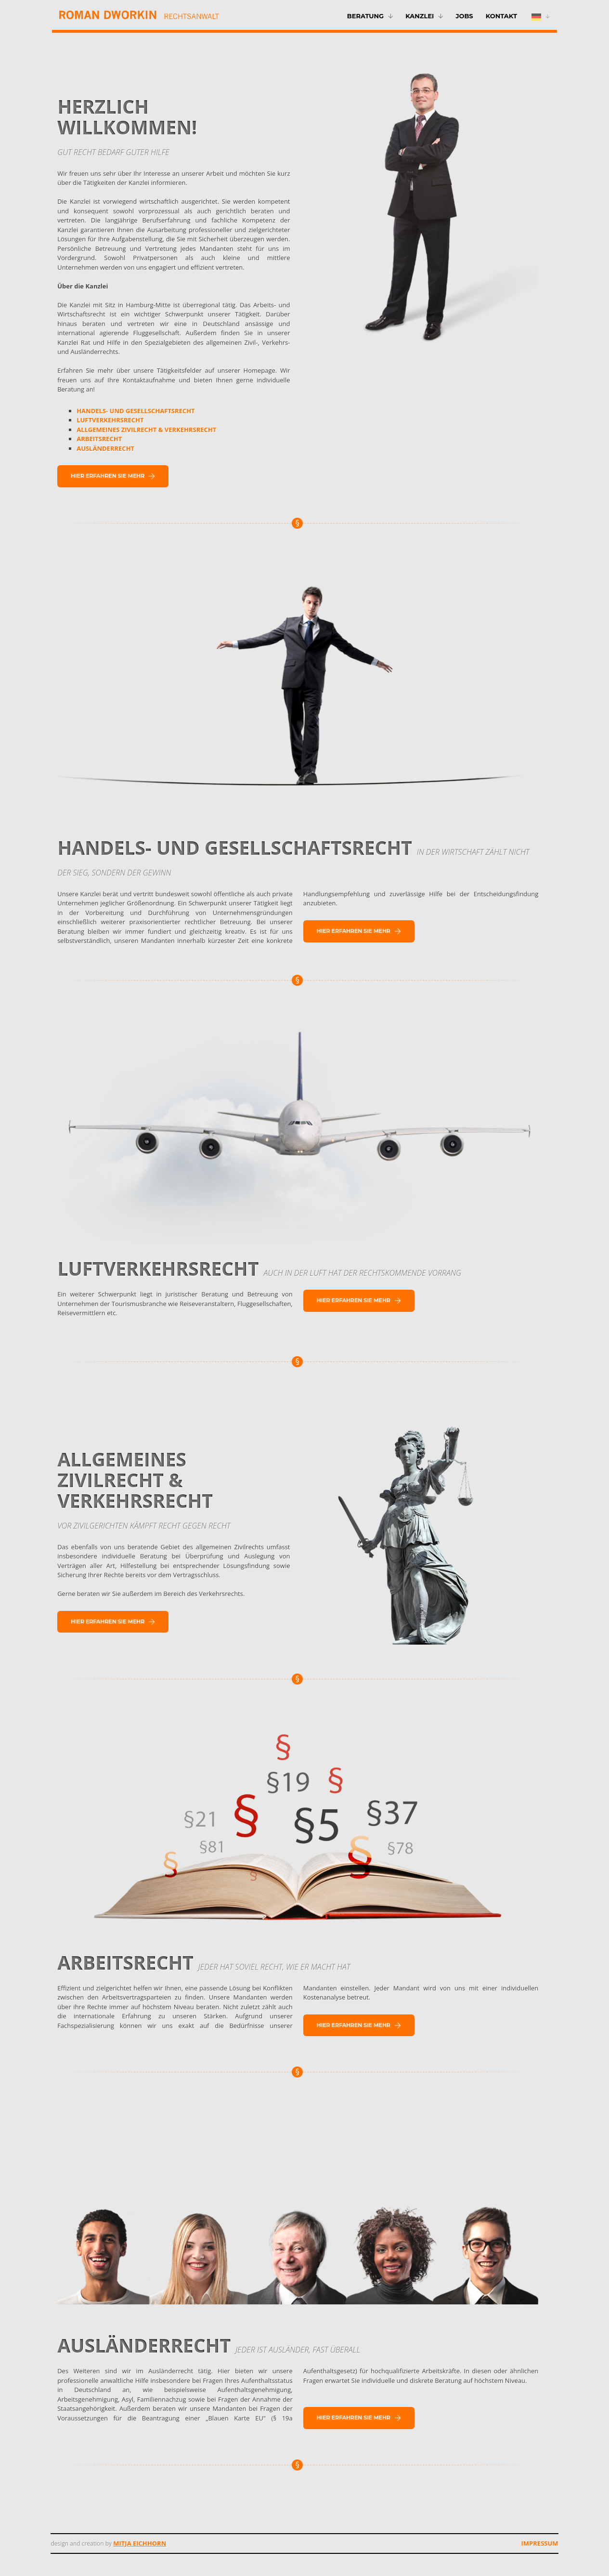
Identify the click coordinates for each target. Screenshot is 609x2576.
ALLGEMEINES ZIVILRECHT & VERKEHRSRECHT (146, 429)
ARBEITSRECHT (99, 438)
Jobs (464, 16)
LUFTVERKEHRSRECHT (110, 420)
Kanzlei (419, 16)
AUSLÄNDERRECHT (105, 448)
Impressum (539, 2543)
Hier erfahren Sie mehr (113, 476)
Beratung (365, 16)
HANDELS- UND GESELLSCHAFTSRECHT (135, 410)
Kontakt (501, 16)
